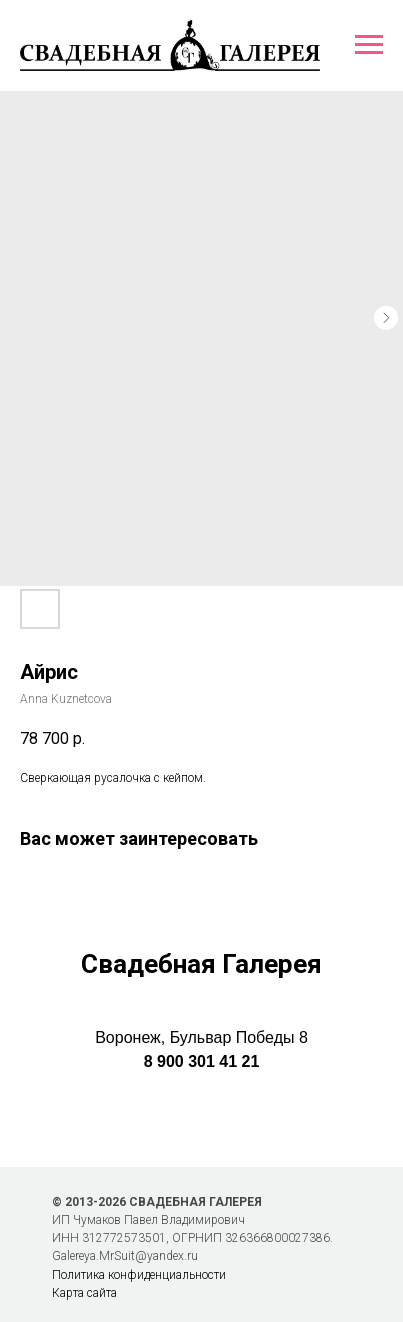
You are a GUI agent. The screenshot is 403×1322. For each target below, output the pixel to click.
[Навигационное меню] (369, 45)
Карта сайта (84, 1293)
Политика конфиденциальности (139, 1275)
